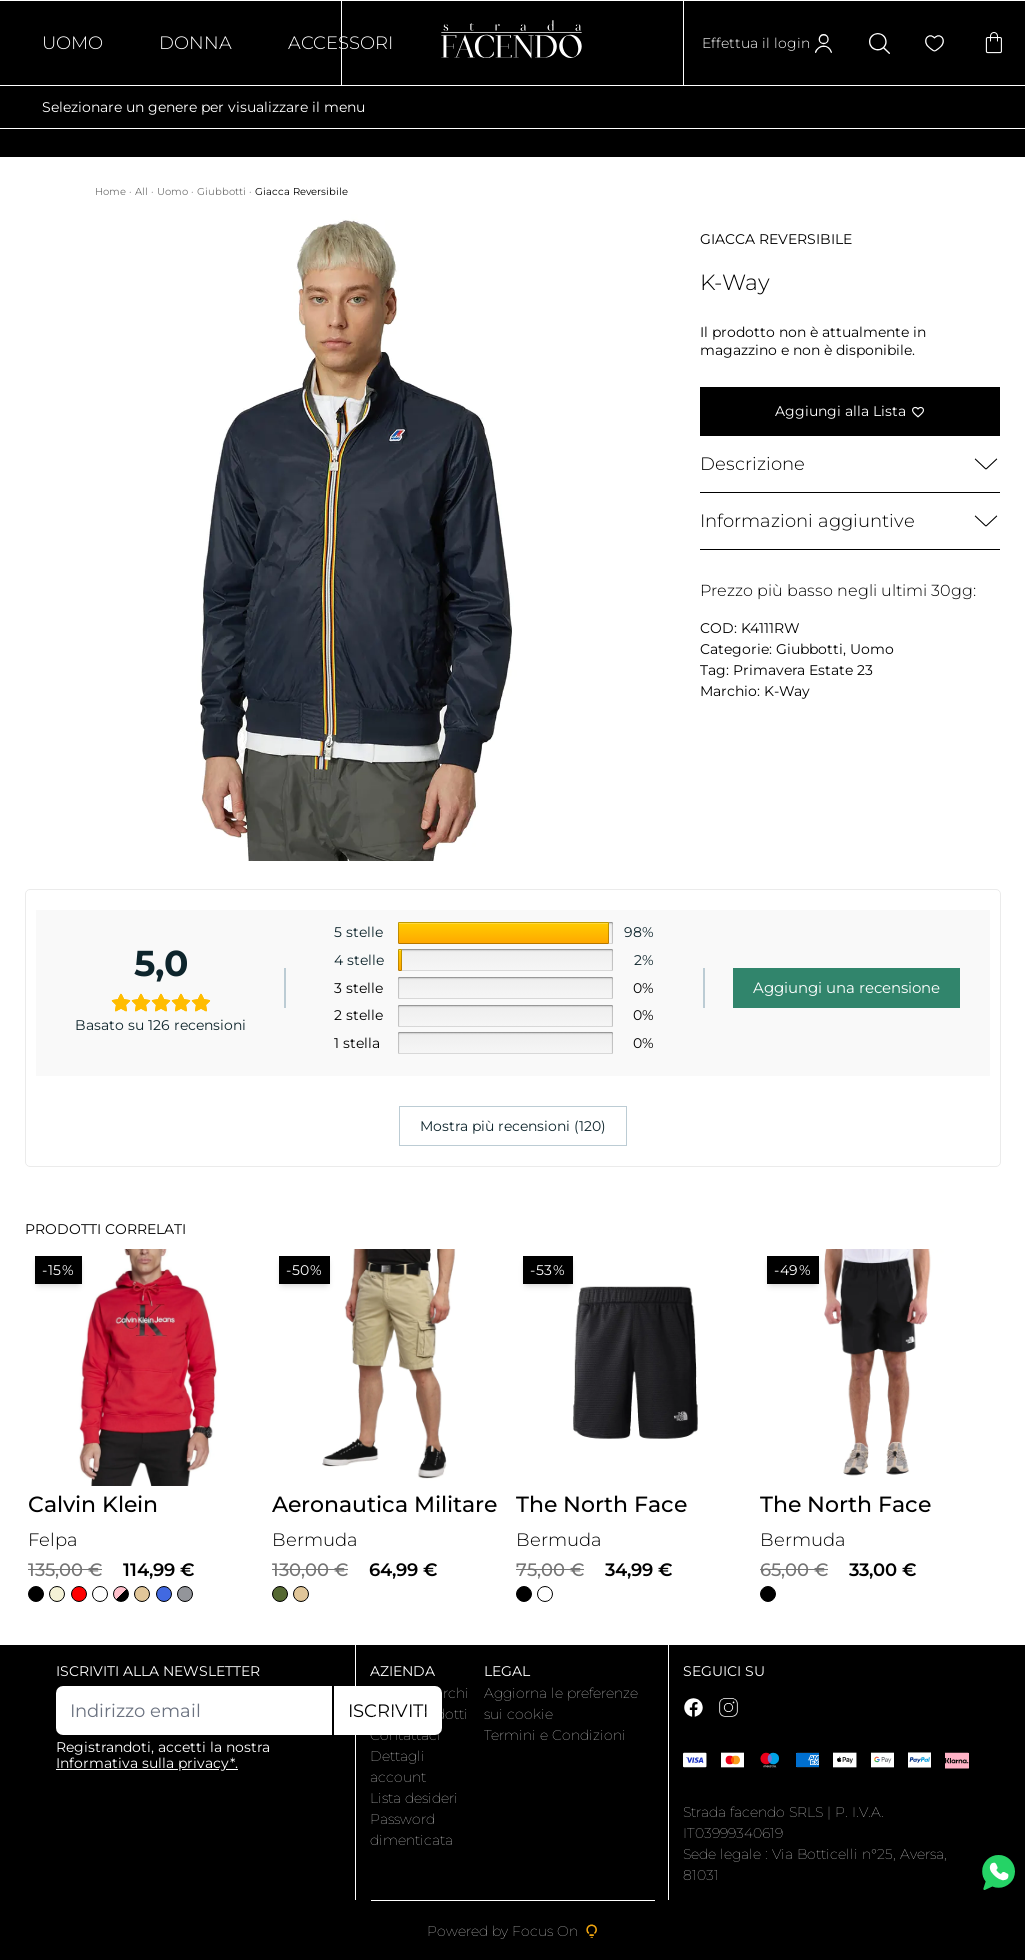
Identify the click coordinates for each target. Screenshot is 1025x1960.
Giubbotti (223, 191)
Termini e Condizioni (555, 1735)
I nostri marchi (419, 1693)
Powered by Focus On (513, 1931)
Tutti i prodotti (419, 1714)
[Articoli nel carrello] (994, 43)
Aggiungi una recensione (846, 987)
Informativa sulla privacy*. (147, 1763)
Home (112, 191)
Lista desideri (414, 1798)
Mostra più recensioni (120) (513, 1126)
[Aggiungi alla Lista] (850, 411)
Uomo (72, 43)
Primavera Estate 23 (803, 670)
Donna (195, 43)
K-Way (787, 691)
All (143, 191)
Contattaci (405, 1735)
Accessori (340, 43)
